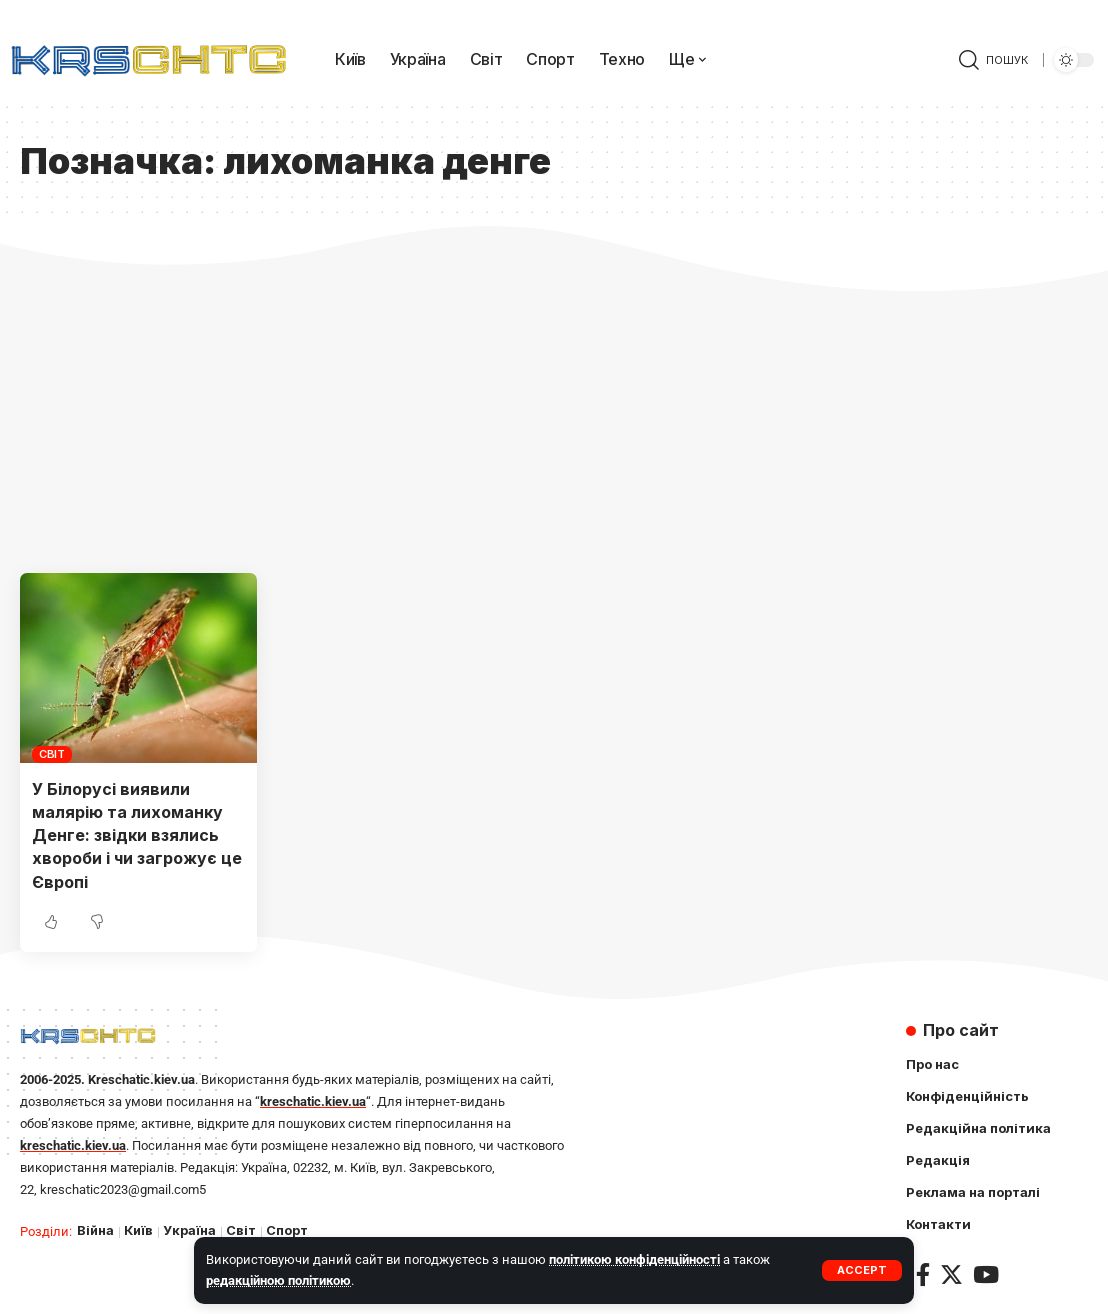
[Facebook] (923, 1274)
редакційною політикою (278, 1280)
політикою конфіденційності (634, 1259)
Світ (52, 754)
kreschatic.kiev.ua (313, 1101)
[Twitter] (951, 1274)
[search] (993, 60)
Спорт (287, 1230)
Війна (95, 1230)
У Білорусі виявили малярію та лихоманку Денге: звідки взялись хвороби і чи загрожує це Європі (137, 835)
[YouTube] (986, 1274)
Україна (189, 1230)
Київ (138, 1230)
